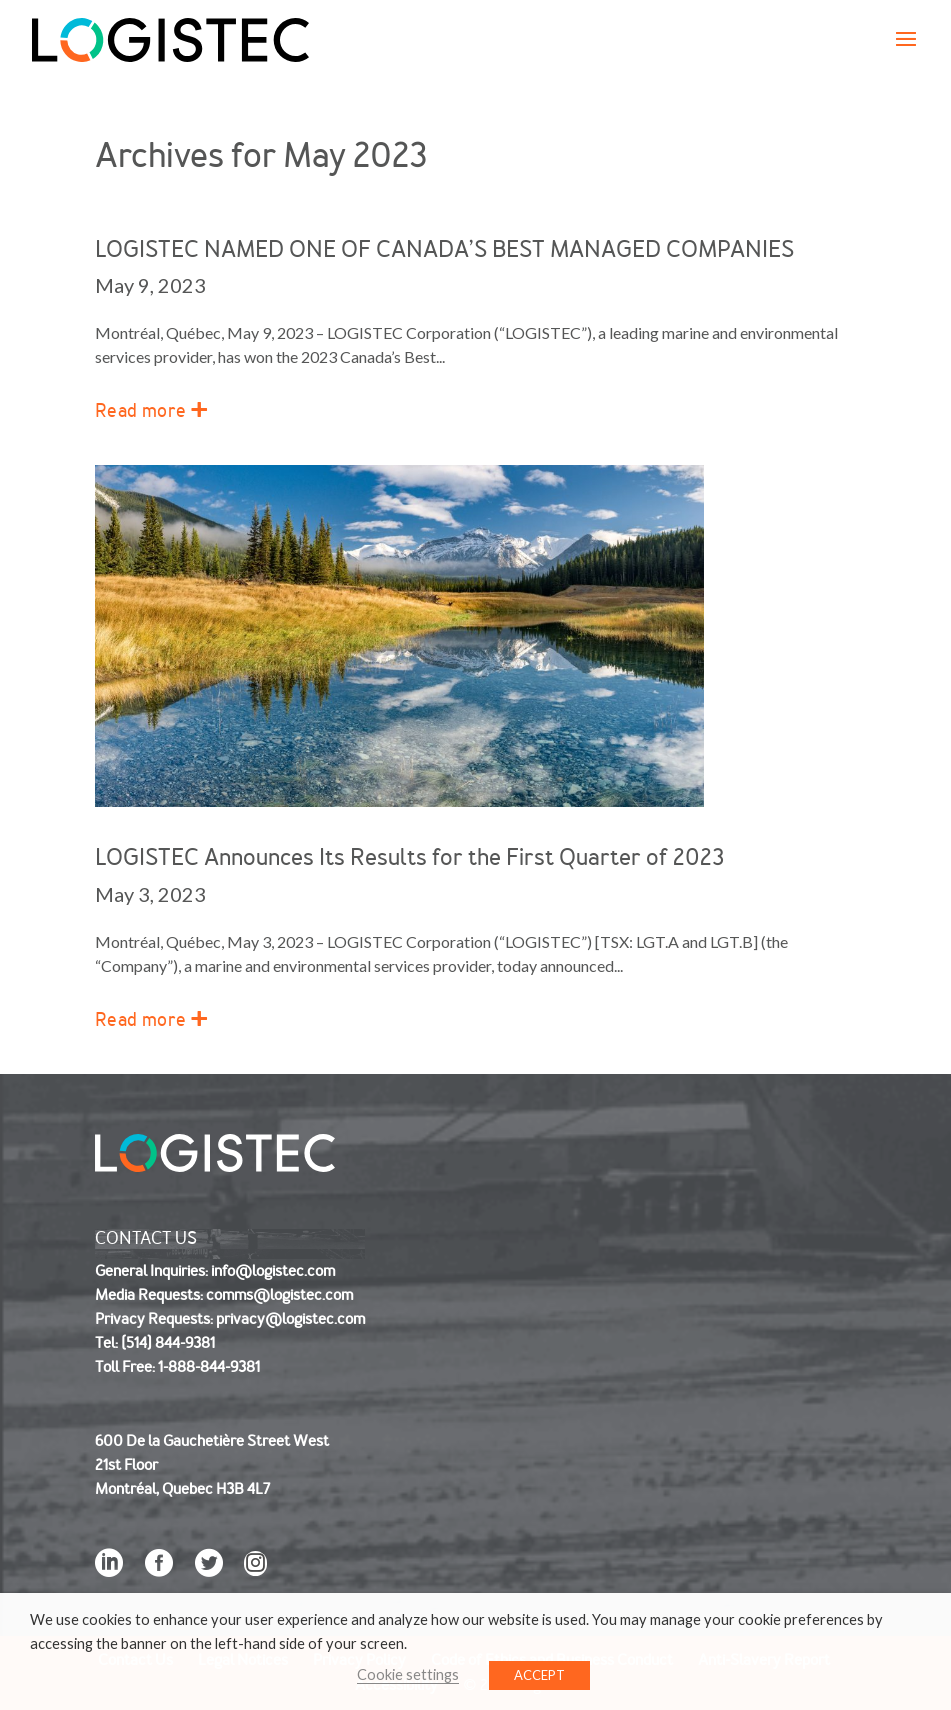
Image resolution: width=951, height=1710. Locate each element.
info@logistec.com (273, 1271)
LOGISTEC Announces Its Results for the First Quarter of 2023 (409, 857)
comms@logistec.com (279, 1295)
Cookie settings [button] (408, 1674)
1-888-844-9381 (209, 1367)
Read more (140, 411)
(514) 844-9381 (168, 1343)
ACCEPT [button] (539, 1675)
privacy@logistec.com (290, 1319)
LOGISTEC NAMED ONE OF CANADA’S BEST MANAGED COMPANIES (444, 249)
